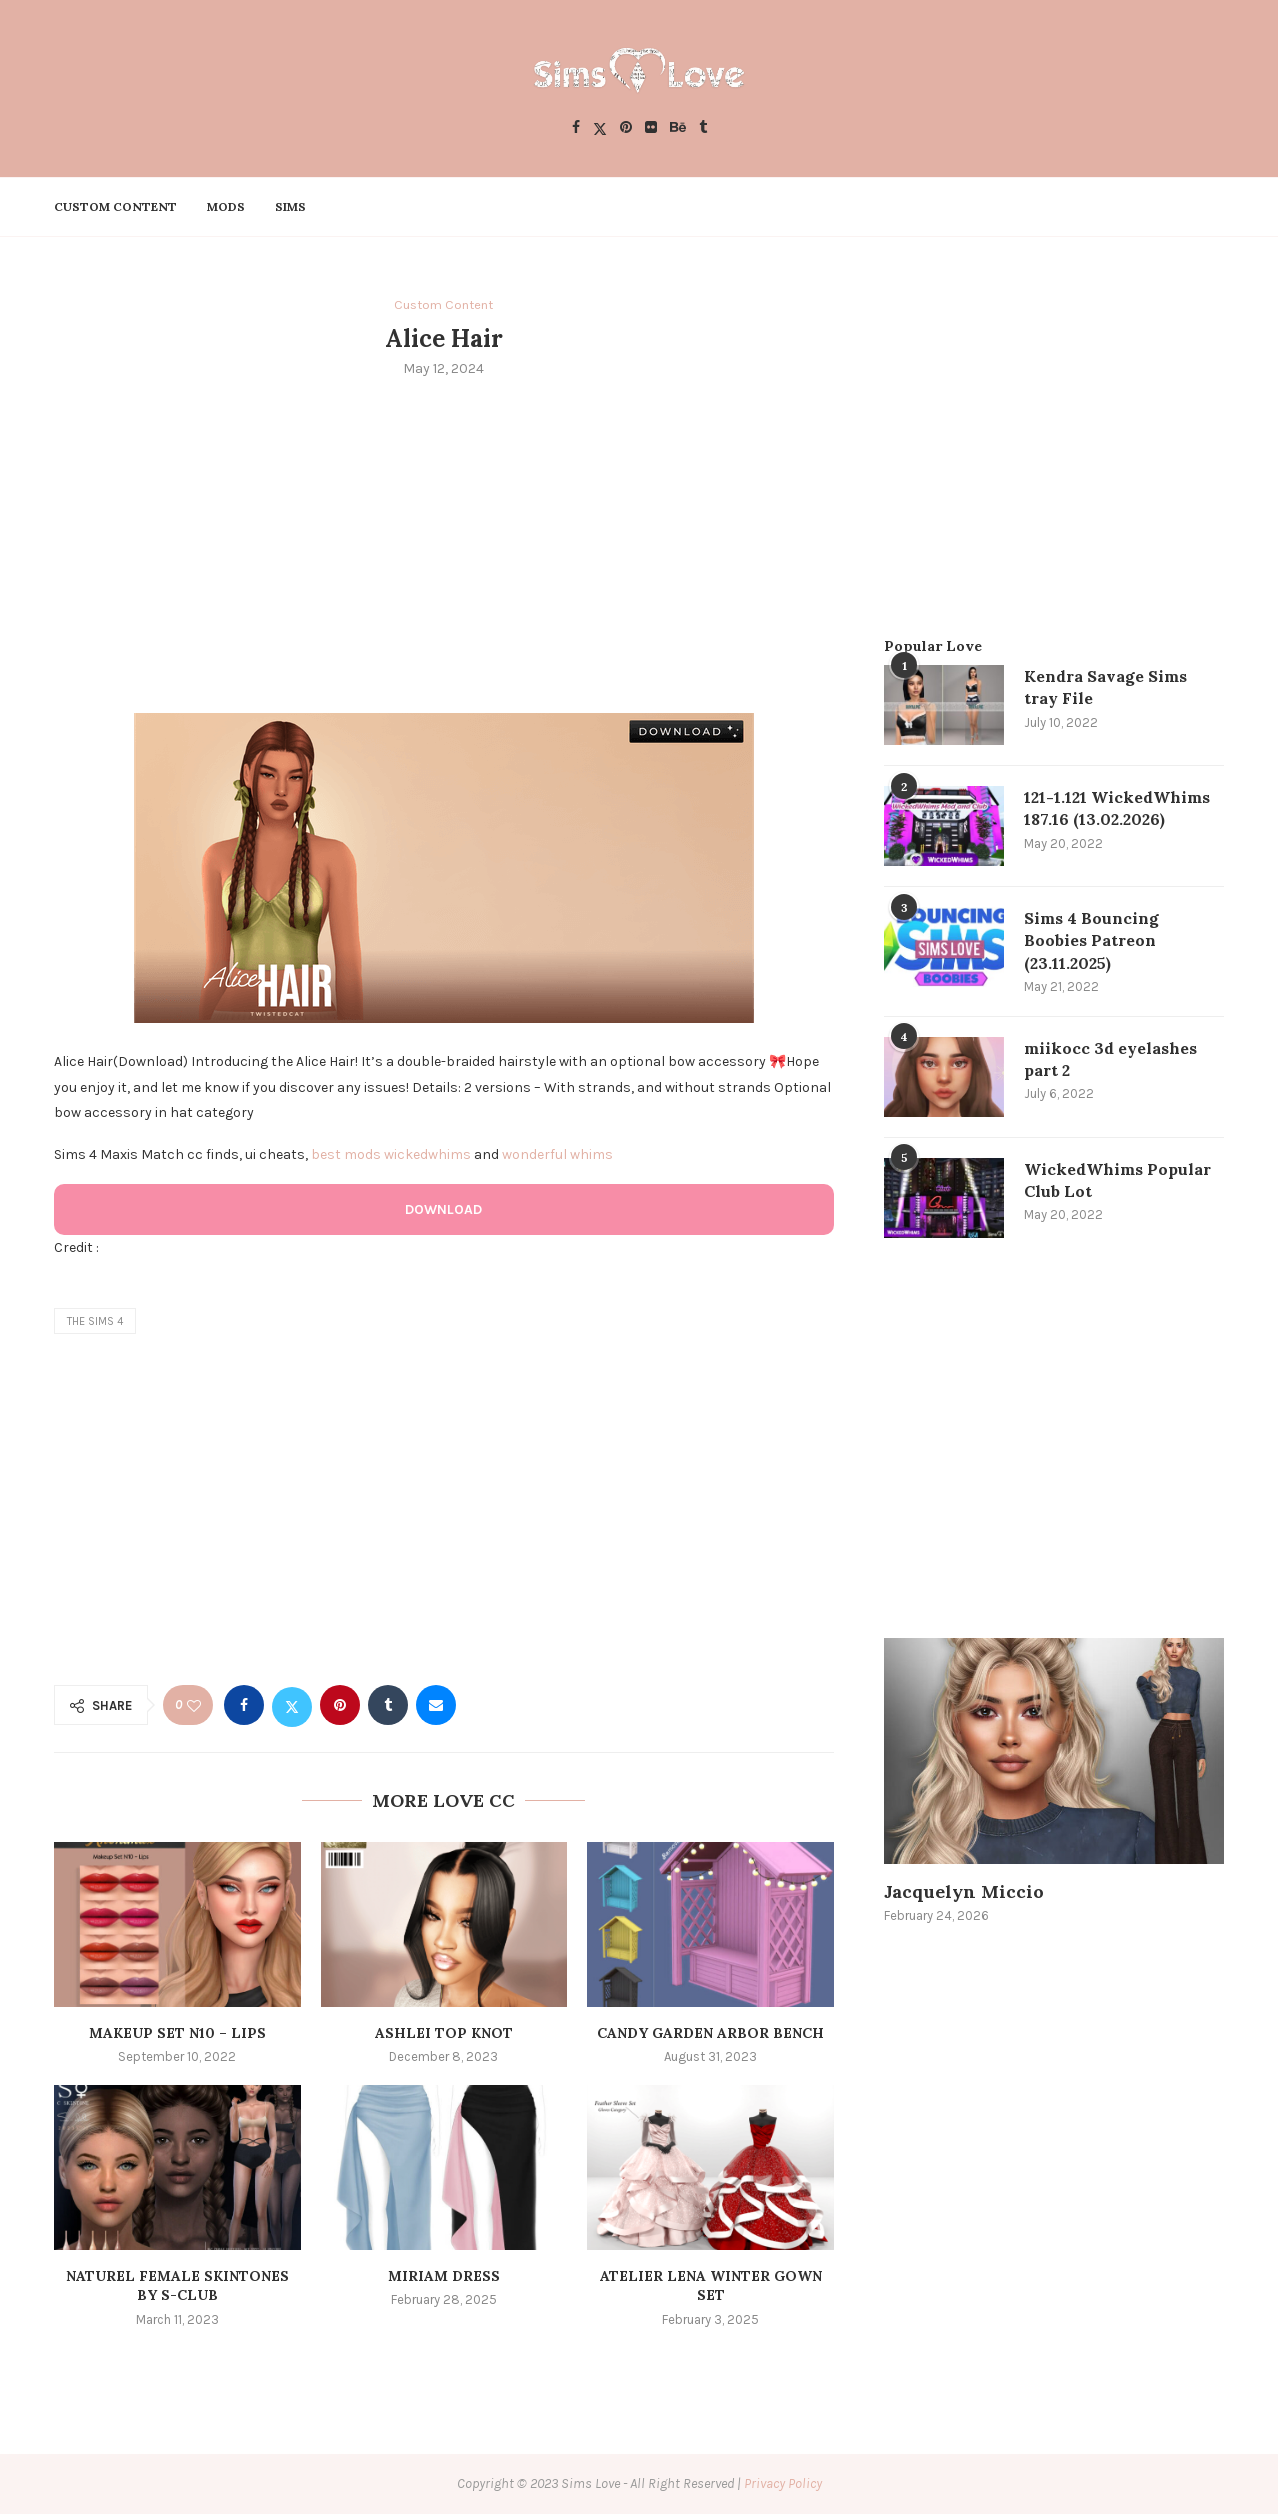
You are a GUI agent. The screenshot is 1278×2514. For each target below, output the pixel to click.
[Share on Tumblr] (388, 1705)
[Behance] (678, 128)
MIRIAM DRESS (444, 2276)
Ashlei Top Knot (444, 2033)
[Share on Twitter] (292, 1705)
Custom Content (115, 206)
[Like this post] (194, 1705)
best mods (346, 1154)
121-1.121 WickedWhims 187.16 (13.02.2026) (1117, 808)
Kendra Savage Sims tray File (1105, 687)
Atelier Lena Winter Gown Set (711, 2286)
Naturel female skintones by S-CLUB (177, 2286)
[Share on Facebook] (244, 1705)
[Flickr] (651, 128)
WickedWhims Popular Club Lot (1117, 1180)
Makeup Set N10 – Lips (177, 2033)
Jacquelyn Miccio (964, 1892)
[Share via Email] (436, 1705)
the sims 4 (95, 1321)
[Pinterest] (626, 128)
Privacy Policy (783, 2483)
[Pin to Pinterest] (340, 1705)
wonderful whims (557, 1154)
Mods (226, 206)
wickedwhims (427, 1154)
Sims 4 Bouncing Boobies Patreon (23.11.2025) (1091, 940)
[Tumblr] (703, 128)
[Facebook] (576, 128)
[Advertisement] (444, 544)
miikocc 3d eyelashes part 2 (1110, 1059)
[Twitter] (600, 128)
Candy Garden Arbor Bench (710, 2033)
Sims (290, 206)
